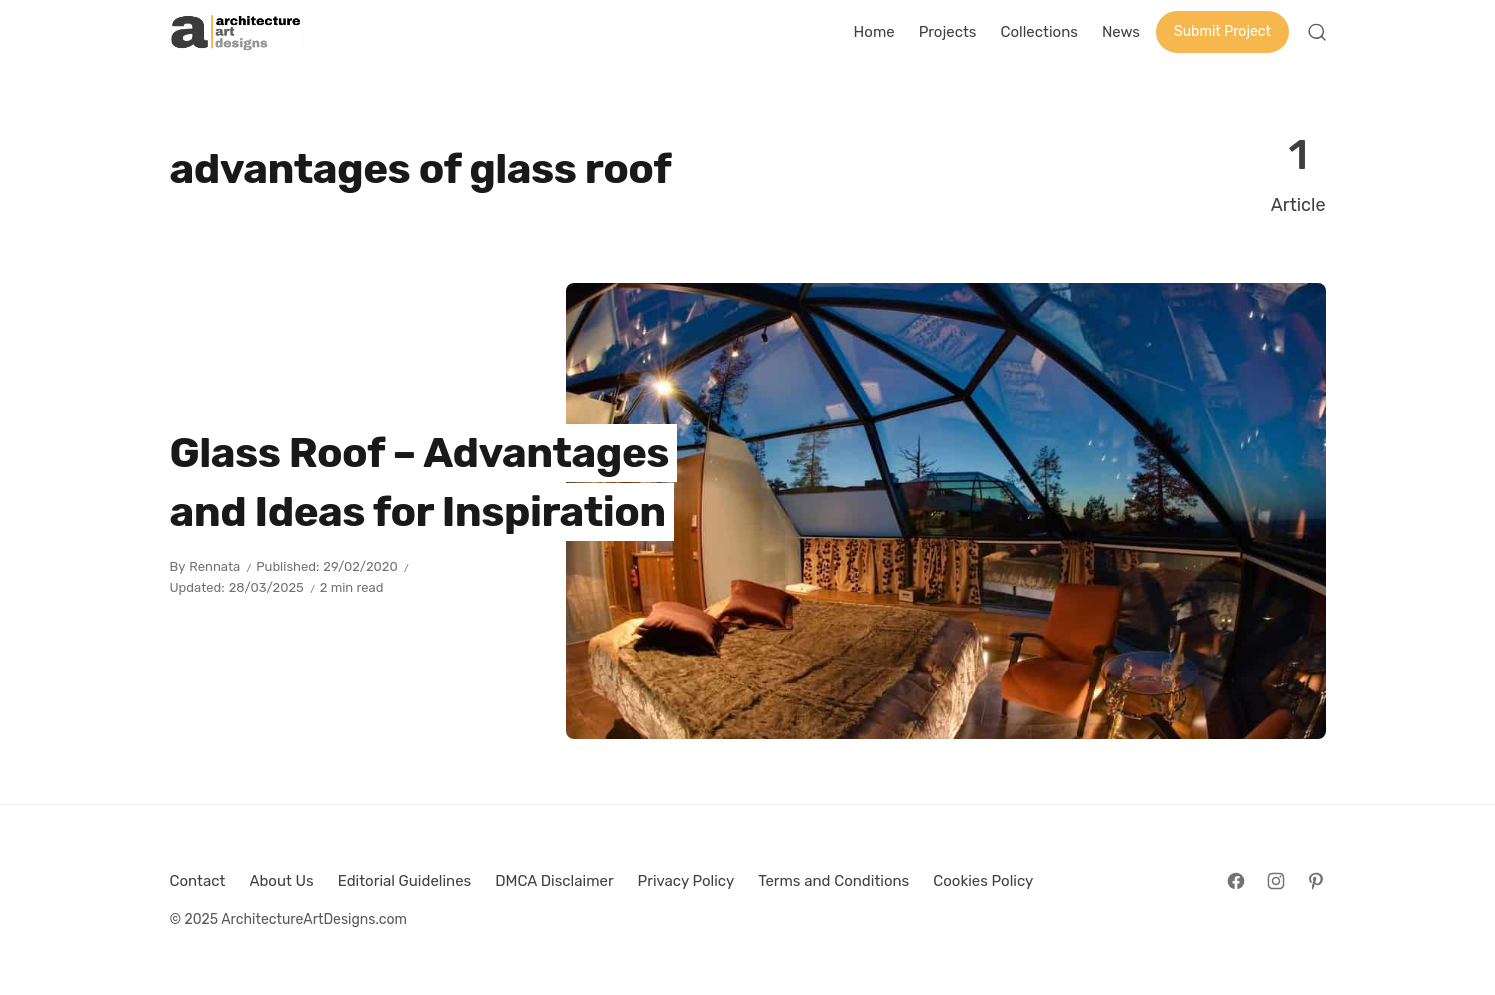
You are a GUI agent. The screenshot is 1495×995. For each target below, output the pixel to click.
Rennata (214, 566)
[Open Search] (1317, 32)
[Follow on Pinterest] (1316, 881)
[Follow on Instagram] (1276, 881)
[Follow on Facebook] (1236, 881)
